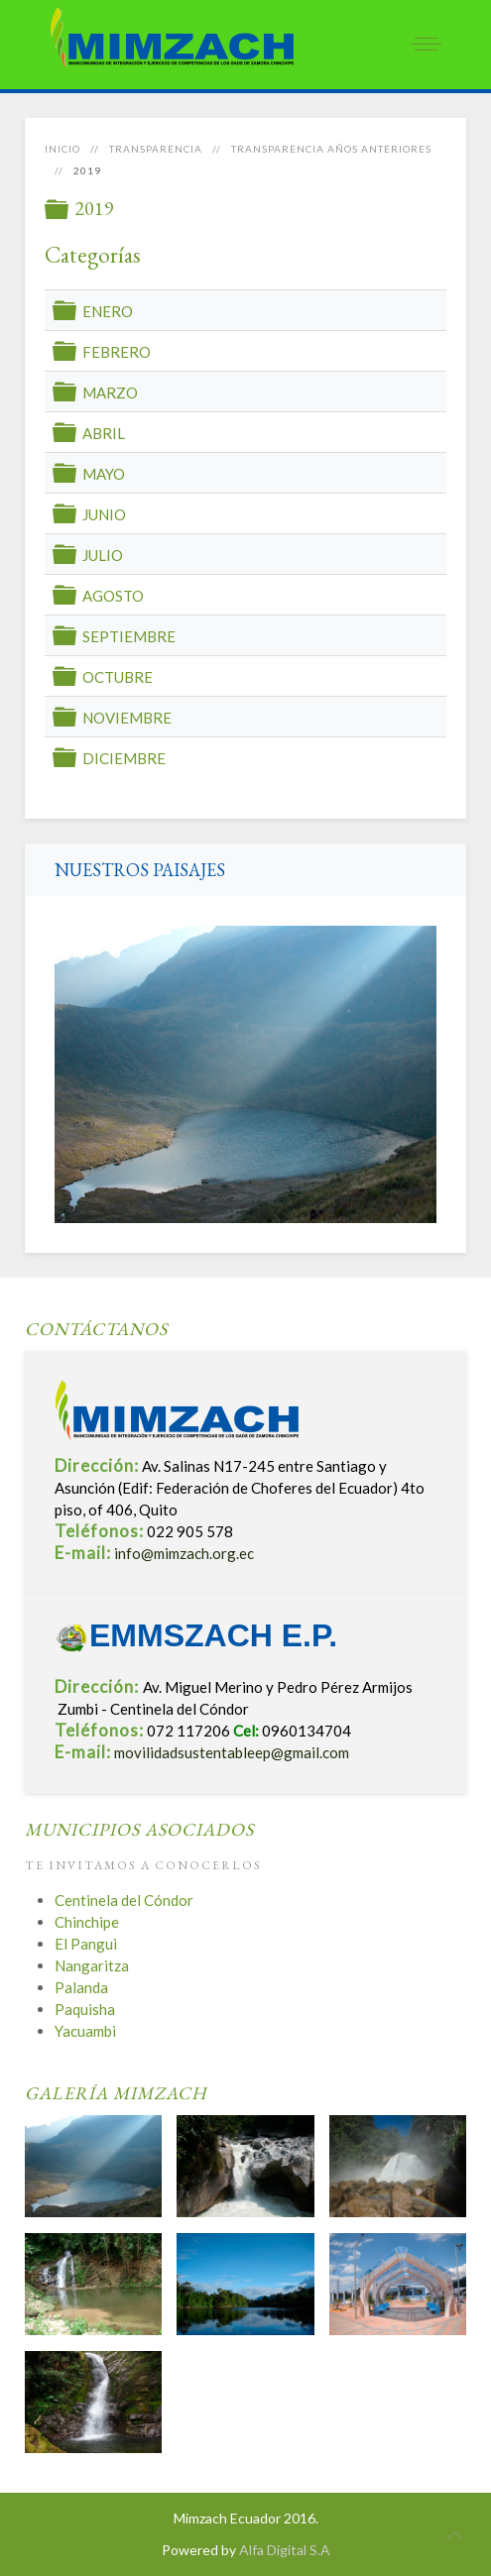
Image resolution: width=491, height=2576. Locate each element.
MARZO (110, 392)
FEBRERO (116, 352)
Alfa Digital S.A (284, 2549)
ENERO (107, 311)
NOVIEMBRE (127, 718)
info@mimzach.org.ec (184, 1553)
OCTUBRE (117, 677)
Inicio (62, 149)
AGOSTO (113, 596)
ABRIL (103, 433)
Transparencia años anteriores (331, 149)
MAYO (103, 474)
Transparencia (155, 149)
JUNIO (104, 514)
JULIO (102, 555)
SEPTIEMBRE (129, 636)
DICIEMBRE (124, 758)
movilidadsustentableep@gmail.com (231, 1752)
